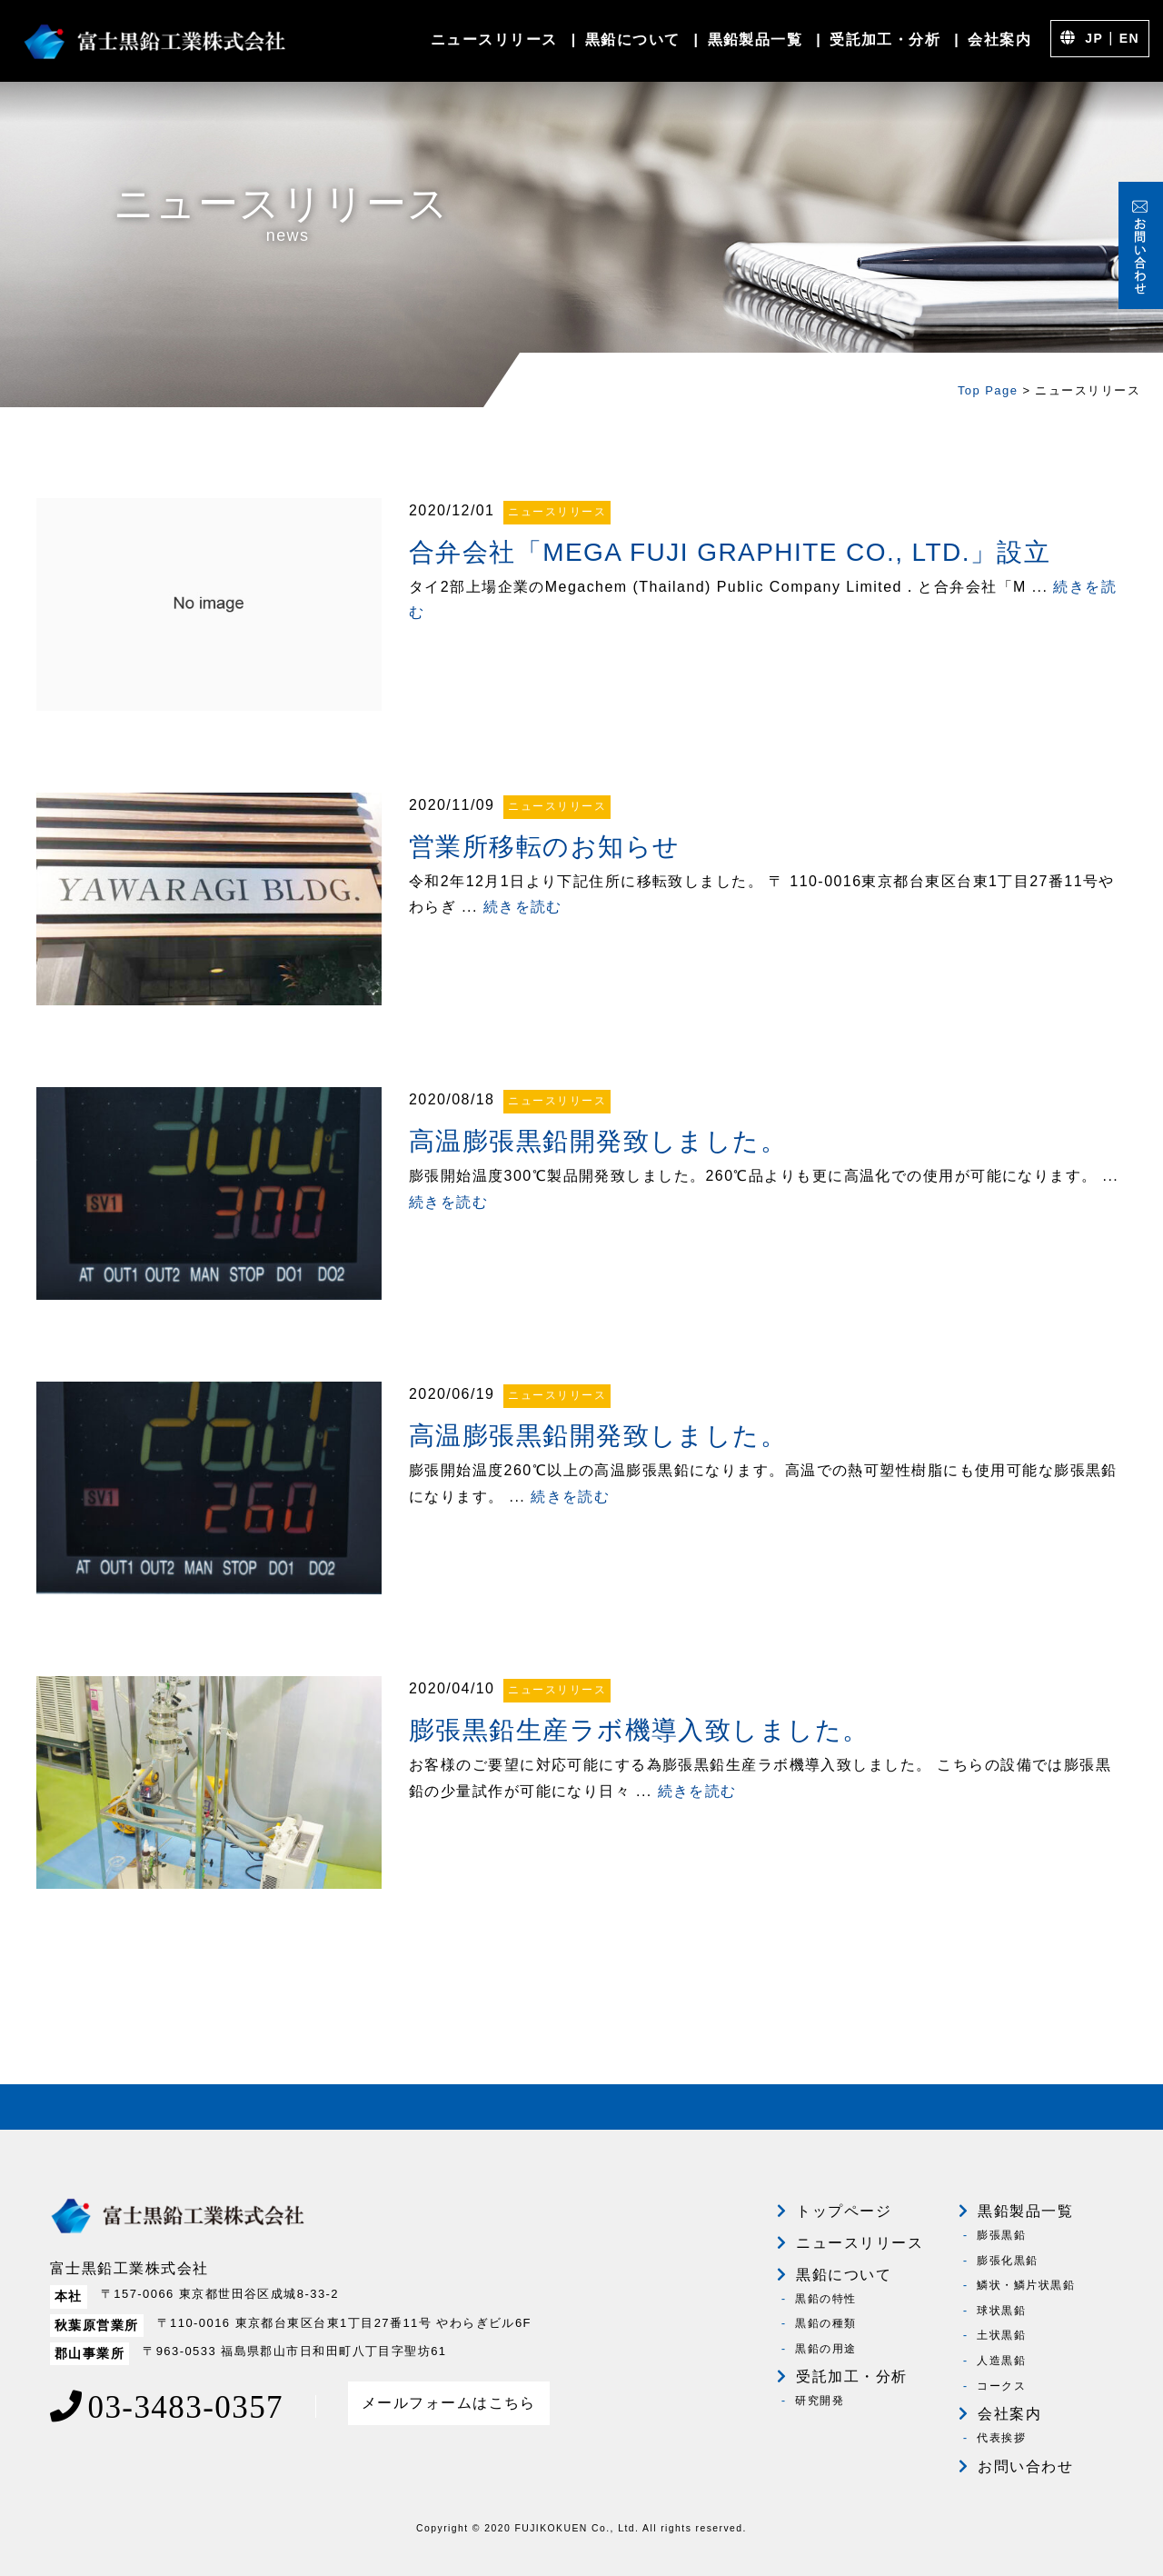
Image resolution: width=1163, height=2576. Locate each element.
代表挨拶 (1001, 2437)
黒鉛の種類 (825, 2323)
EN (1129, 38)
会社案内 (999, 39)
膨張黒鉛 (1001, 2235)
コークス (1001, 2386)
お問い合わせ (1025, 2466)
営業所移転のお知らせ (544, 847)
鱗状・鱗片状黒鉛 (1026, 2285)
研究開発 (819, 2400)
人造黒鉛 (1001, 2360)
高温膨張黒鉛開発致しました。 (598, 1141)
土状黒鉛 (1001, 2335)
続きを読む (522, 906)
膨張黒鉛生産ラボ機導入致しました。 (639, 1730)
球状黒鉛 (1001, 2310)
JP (1094, 38)
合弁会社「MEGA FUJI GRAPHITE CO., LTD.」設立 (729, 552)
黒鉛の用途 (825, 2348)
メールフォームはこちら (449, 2403)
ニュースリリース (494, 39)
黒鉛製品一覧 (755, 39)
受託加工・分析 (885, 39)
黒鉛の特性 (825, 2298)
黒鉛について (633, 39)
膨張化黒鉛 (1007, 2260)
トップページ (843, 2211)
